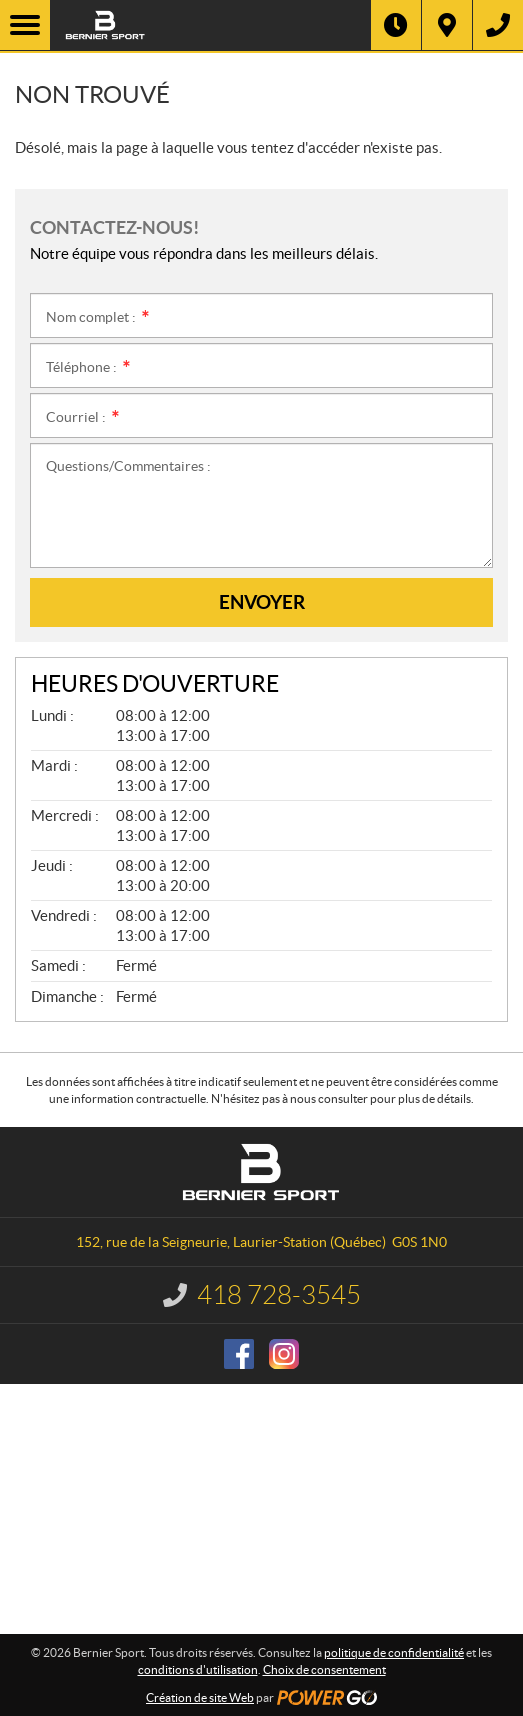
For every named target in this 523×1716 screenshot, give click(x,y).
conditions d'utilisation (198, 1669)
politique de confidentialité (394, 1652)
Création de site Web (200, 1697)
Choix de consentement (324, 1669)
